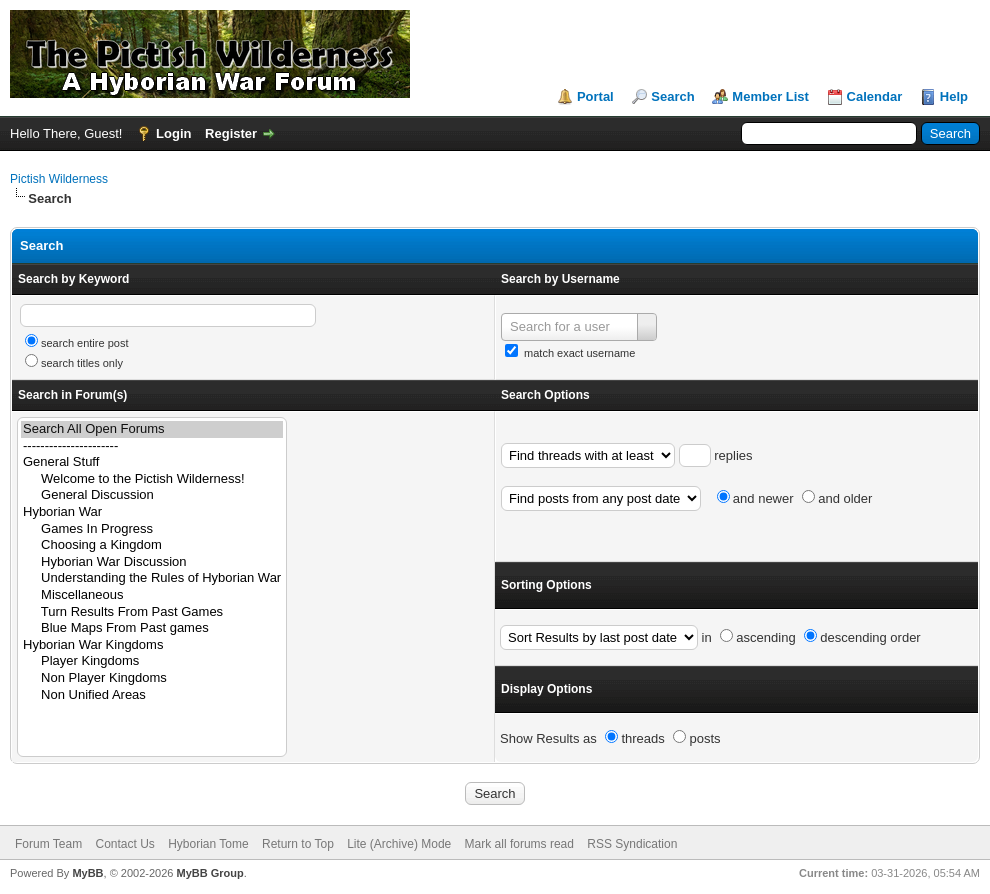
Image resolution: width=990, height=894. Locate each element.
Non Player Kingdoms (152, 678)
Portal (595, 96)
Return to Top (298, 844)
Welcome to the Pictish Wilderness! (152, 479)
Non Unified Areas (152, 695)
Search (672, 96)
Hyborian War (152, 512)
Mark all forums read (519, 844)
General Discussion (152, 495)
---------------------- (152, 446)
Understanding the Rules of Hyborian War (152, 578)
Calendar (875, 96)
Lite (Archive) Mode (399, 844)
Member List (770, 96)
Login (173, 133)
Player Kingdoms (152, 661)
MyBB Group (209, 873)
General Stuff (152, 462)
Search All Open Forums (152, 429)
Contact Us (124, 844)
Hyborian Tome (208, 844)
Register (231, 133)
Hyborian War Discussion (152, 562)
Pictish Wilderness (59, 179)
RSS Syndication (632, 844)
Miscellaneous (152, 595)
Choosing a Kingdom (152, 545)
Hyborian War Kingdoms (152, 645)
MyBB (87, 873)
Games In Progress (152, 529)
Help (954, 96)
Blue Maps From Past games (152, 628)
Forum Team (48, 844)
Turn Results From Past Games (152, 612)
